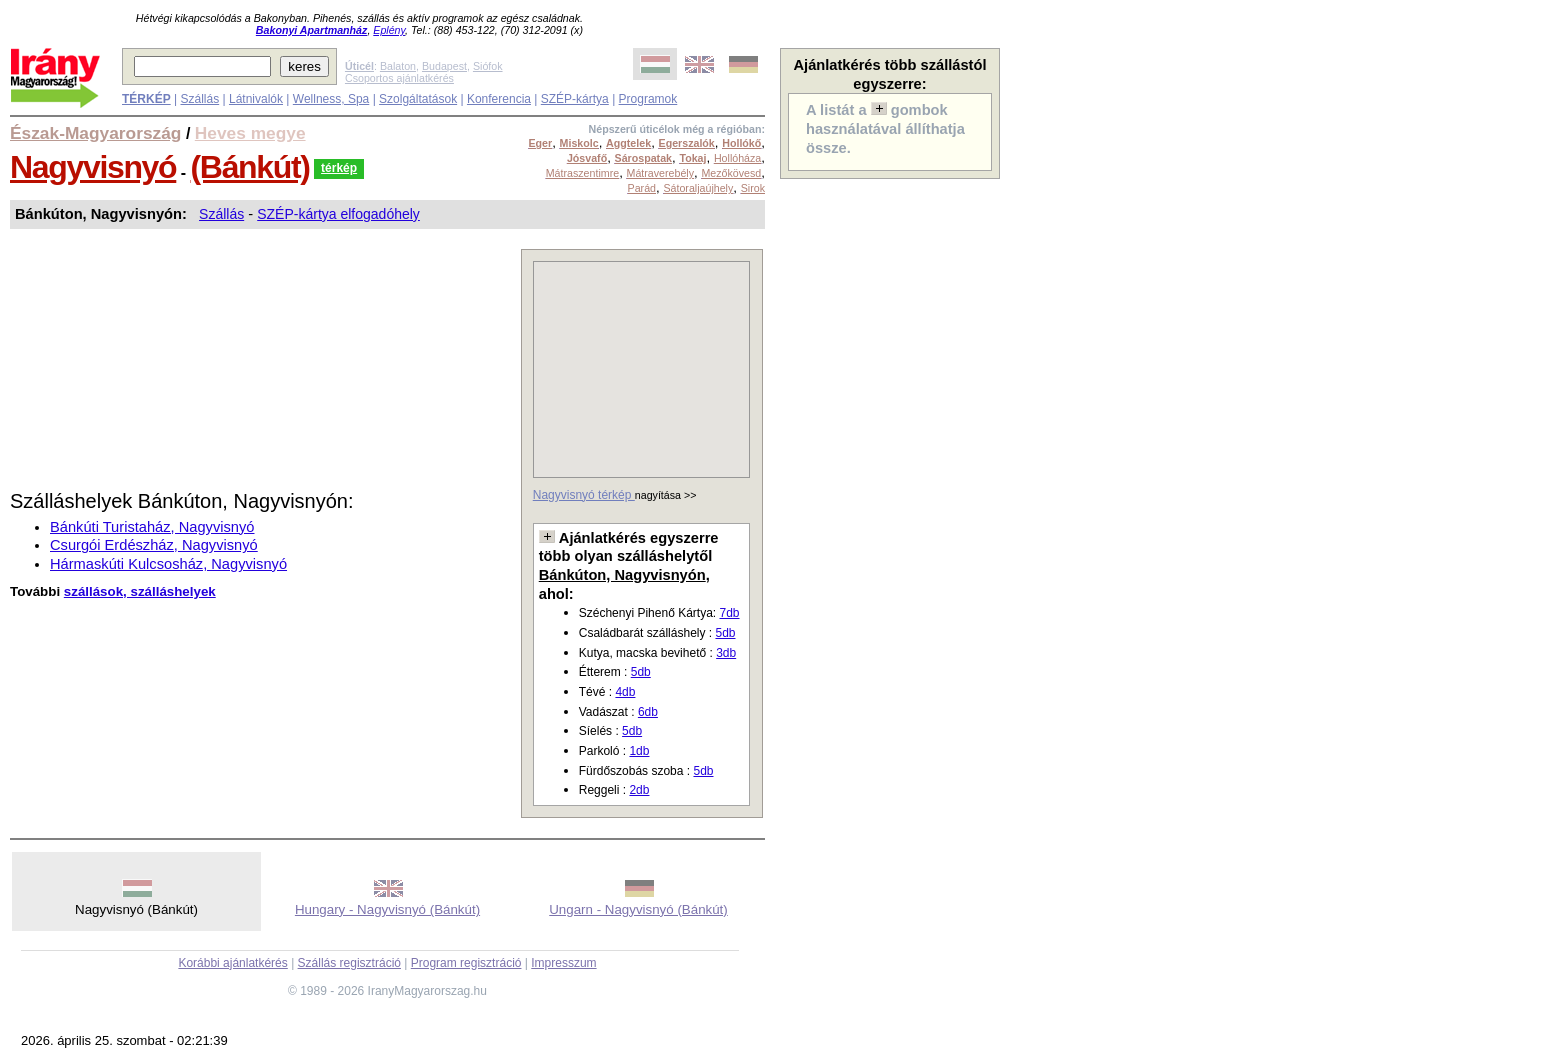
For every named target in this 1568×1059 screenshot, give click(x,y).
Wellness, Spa (331, 99)
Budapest (444, 66)
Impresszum (563, 963)
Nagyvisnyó (93, 167)
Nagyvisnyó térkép (584, 495)
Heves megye (250, 133)
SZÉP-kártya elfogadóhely (338, 214)
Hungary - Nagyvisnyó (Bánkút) (387, 909)
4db (625, 692)
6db (648, 712)
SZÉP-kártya (575, 99)
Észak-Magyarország (95, 133)
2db (639, 790)
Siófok (488, 66)
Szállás (199, 99)
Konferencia (499, 99)
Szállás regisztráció (349, 963)
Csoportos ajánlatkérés (399, 78)
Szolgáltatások (418, 99)
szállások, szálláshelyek (140, 591)
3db (726, 653)
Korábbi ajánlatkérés (232, 963)
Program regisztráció (466, 963)
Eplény (389, 30)
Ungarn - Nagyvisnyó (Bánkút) (638, 909)
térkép (339, 168)
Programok (648, 99)
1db (639, 751)
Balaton (398, 66)
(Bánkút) (250, 167)
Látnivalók (256, 99)
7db (729, 613)
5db (725, 633)
